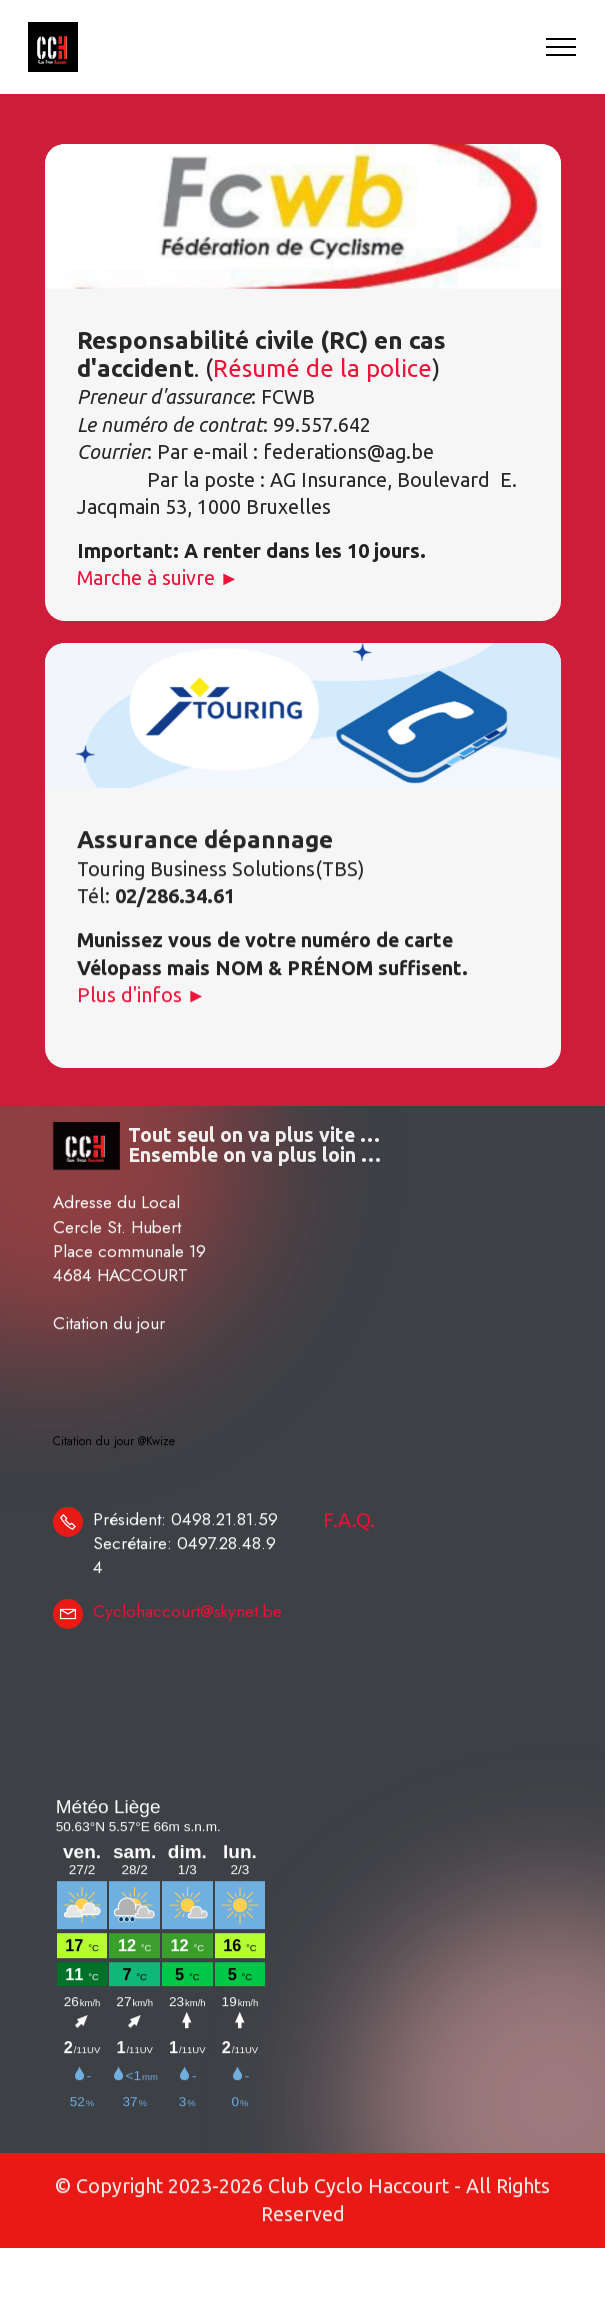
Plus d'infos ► (146, 1048)
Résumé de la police (322, 368)
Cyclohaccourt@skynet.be (187, 1665)
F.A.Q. (349, 1573)
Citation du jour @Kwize (114, 1494)
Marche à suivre (148, 578)
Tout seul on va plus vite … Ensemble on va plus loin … (257, 1145)
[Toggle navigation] (561, 47)
